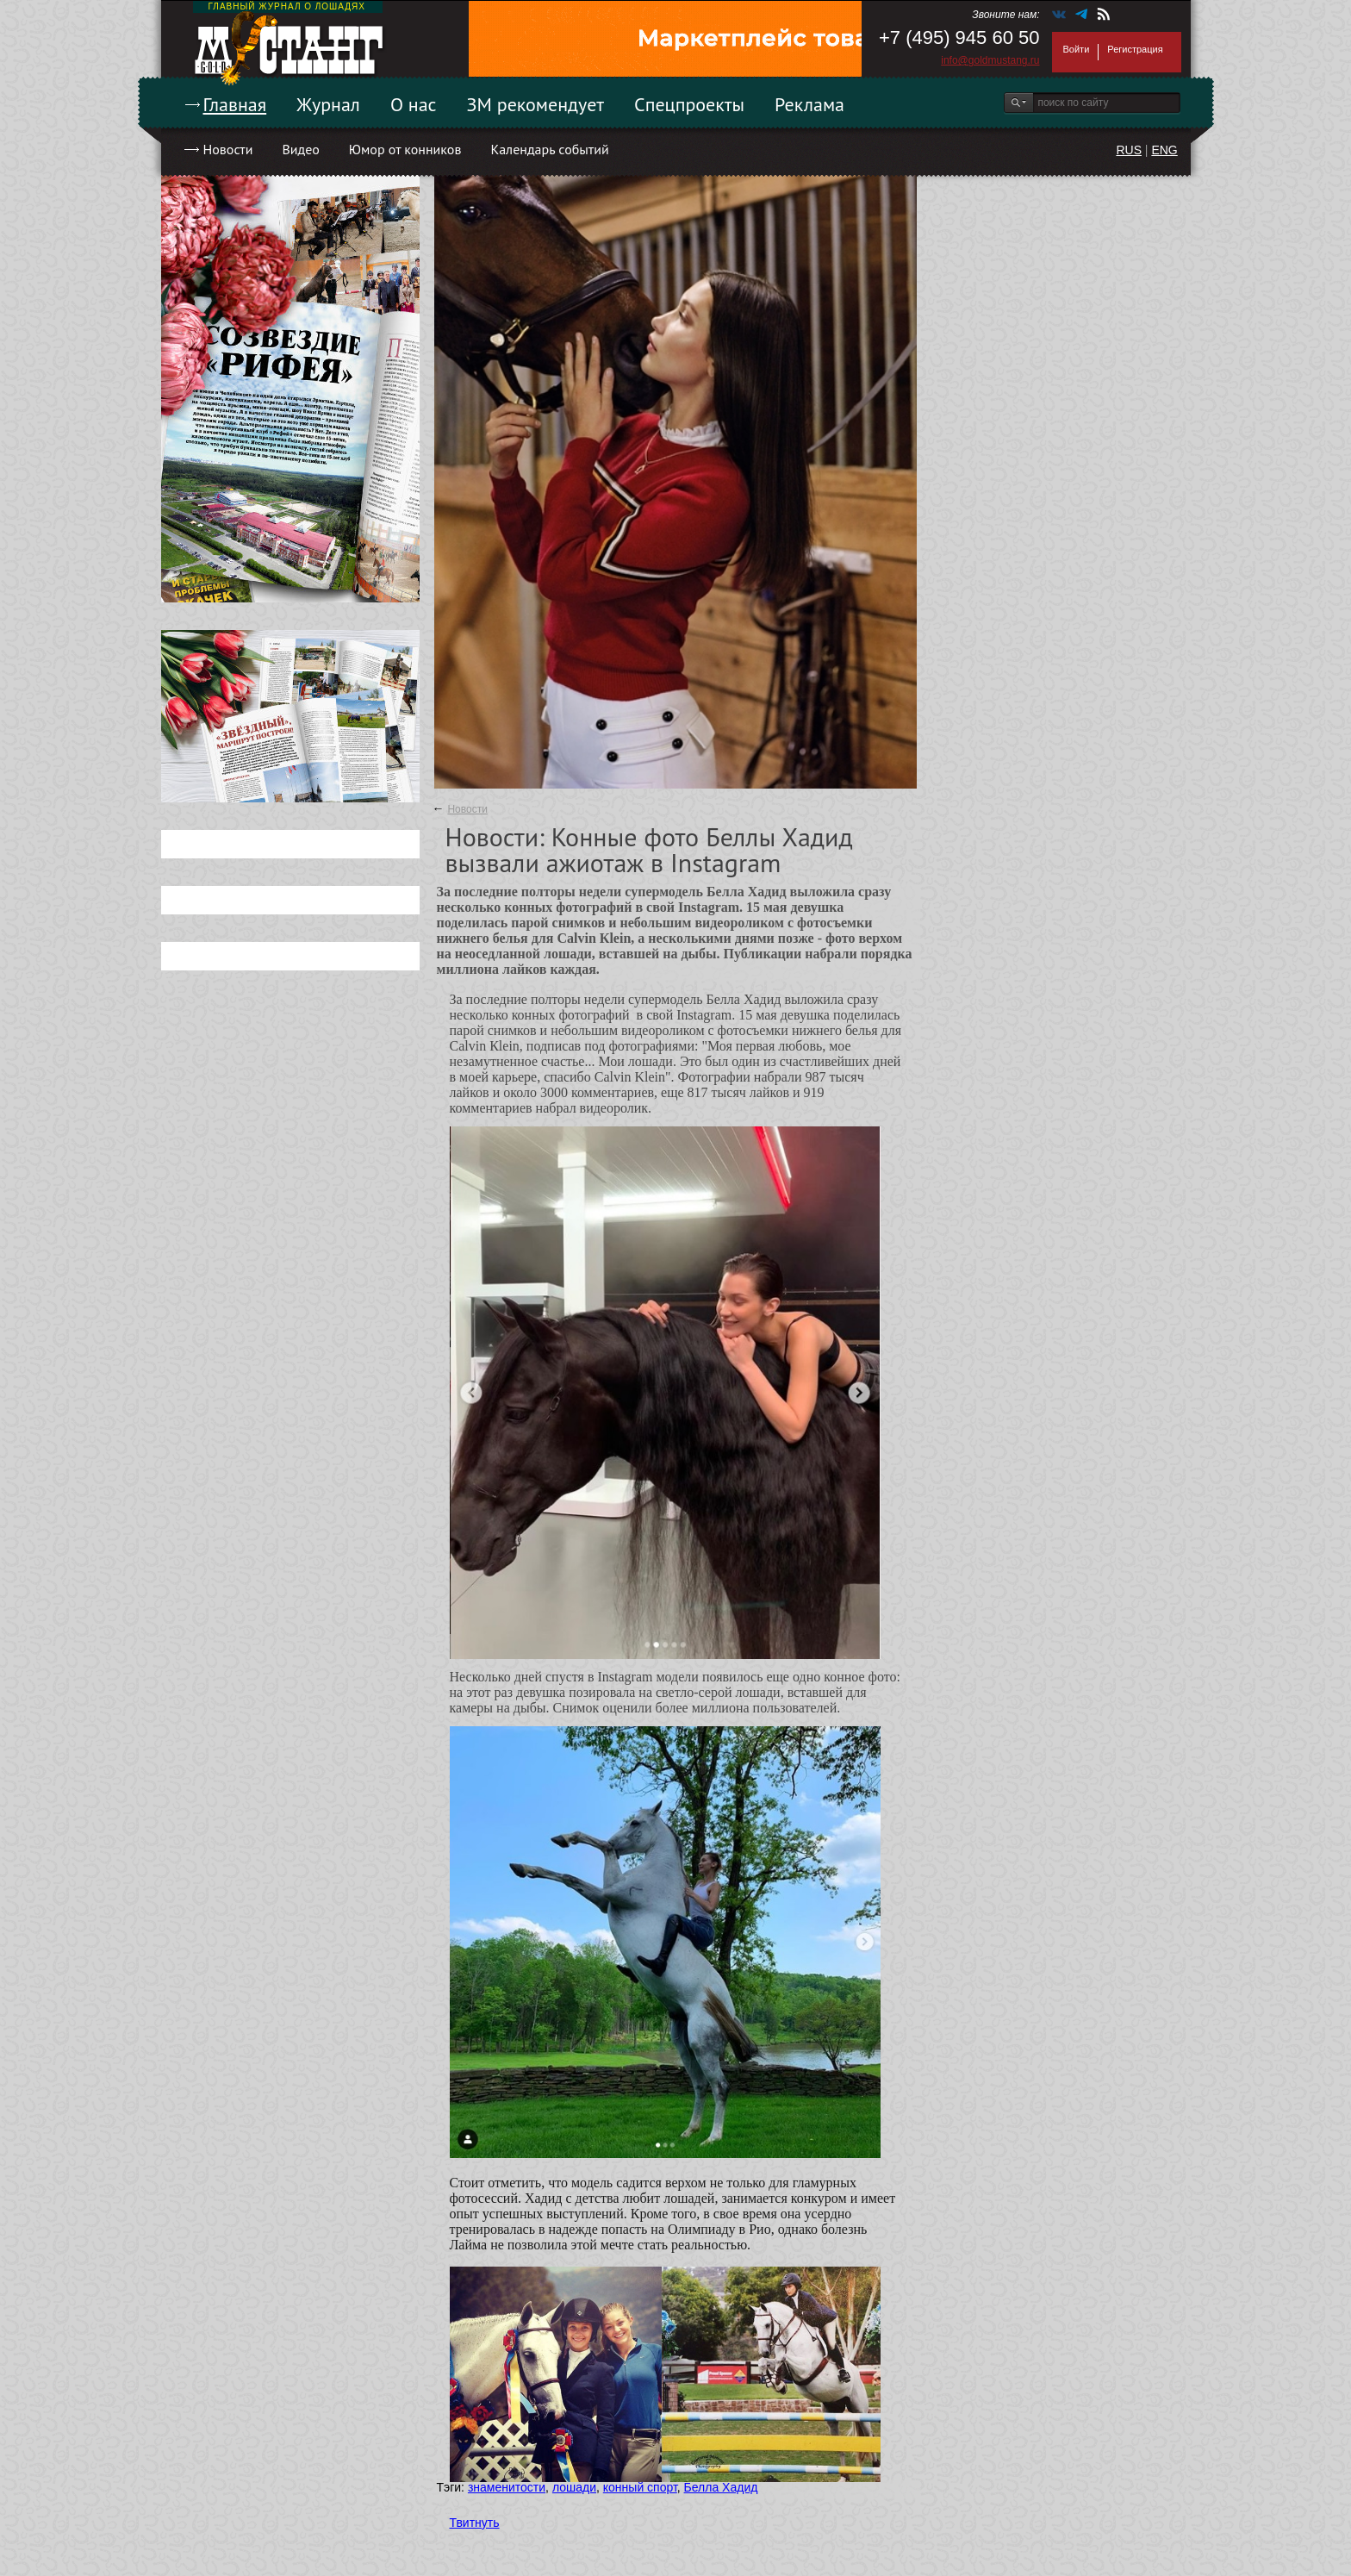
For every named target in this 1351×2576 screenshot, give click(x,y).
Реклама (809, 104)
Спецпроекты (689, 104)
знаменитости (506, 2487)
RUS (1129, 150)
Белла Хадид (721, 2487)
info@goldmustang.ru (990, 60)
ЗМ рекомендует (536, 104)
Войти (1076, 49)
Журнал (328, 104)
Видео (300, 149)
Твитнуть (475, 2522)
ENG (1164, 150)
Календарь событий (549, 149)
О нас (413, 104)
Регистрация (1134, 49)
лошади (574, 2487)
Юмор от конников (405, 149)
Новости (228, 149)
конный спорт (640, 2487)
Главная (235, 104)
